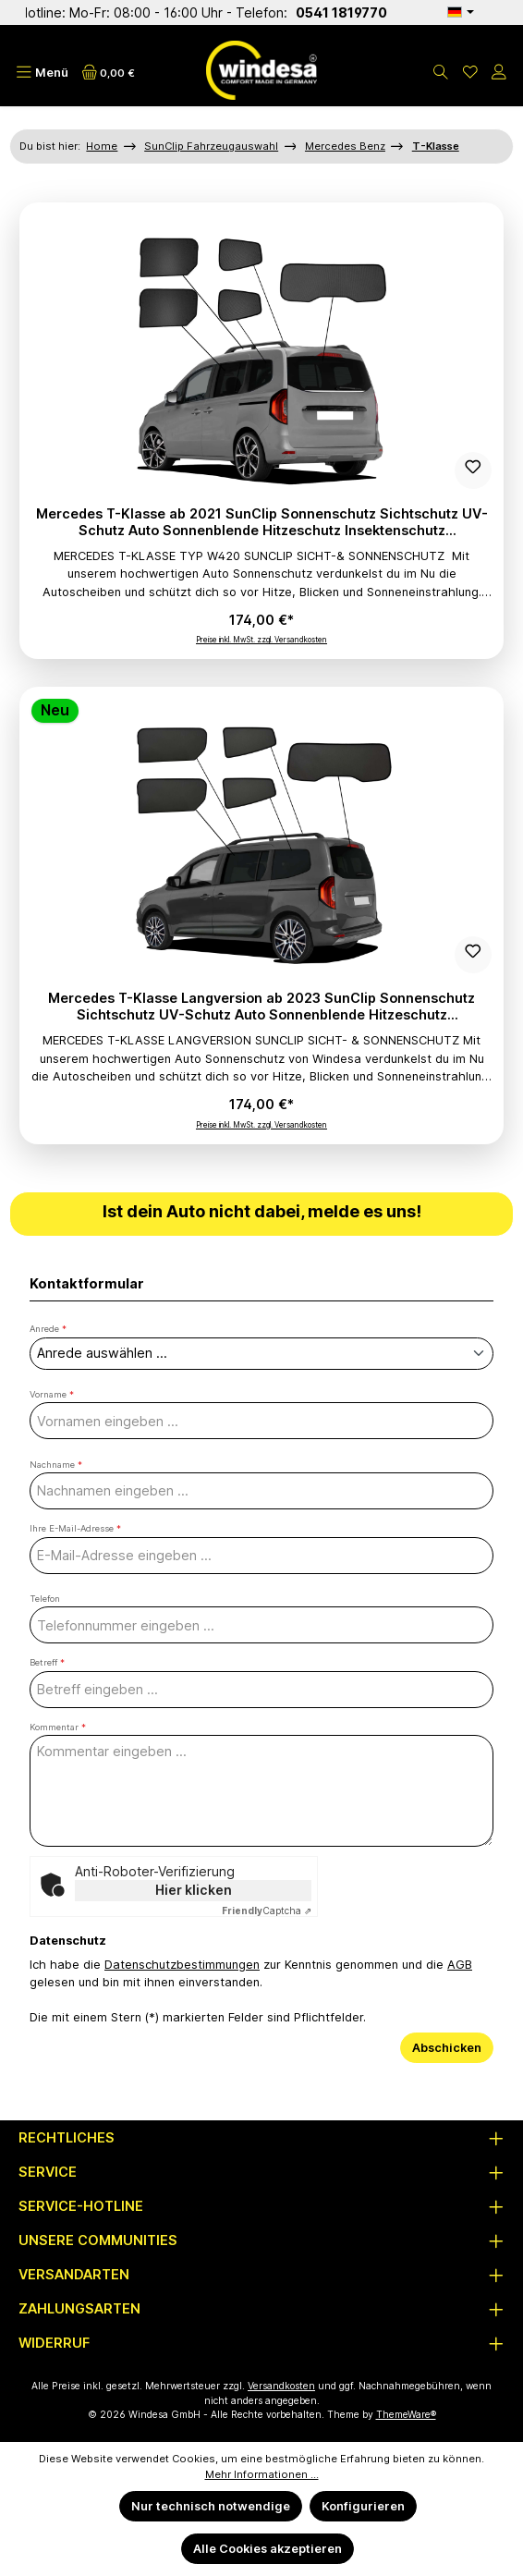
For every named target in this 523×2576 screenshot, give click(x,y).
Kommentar (58, 1727)
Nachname (56, 1464)
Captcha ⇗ (266, 1910)
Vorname (52, 1394)
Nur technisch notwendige (210, 2506)
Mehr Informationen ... (262, 2474)
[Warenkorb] (108, 72)
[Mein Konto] (499, 72)
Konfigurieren (363, 2506)
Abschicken (446, 2048)
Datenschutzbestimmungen (182, 1965)
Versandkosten (281, 2386)
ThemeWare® (406, 2415)
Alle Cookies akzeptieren (267, 2549)
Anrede (48, 1329)
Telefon (45, 1598)
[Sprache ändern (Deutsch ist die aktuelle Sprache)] (460, 12)
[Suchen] (441, 72)
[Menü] (42, 72)
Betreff (47, 1662)
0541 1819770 (381, 12)
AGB (459, 1965)
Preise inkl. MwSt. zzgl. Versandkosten (261, 639)
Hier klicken (193, 1890)
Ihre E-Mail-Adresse (75, 1528)
